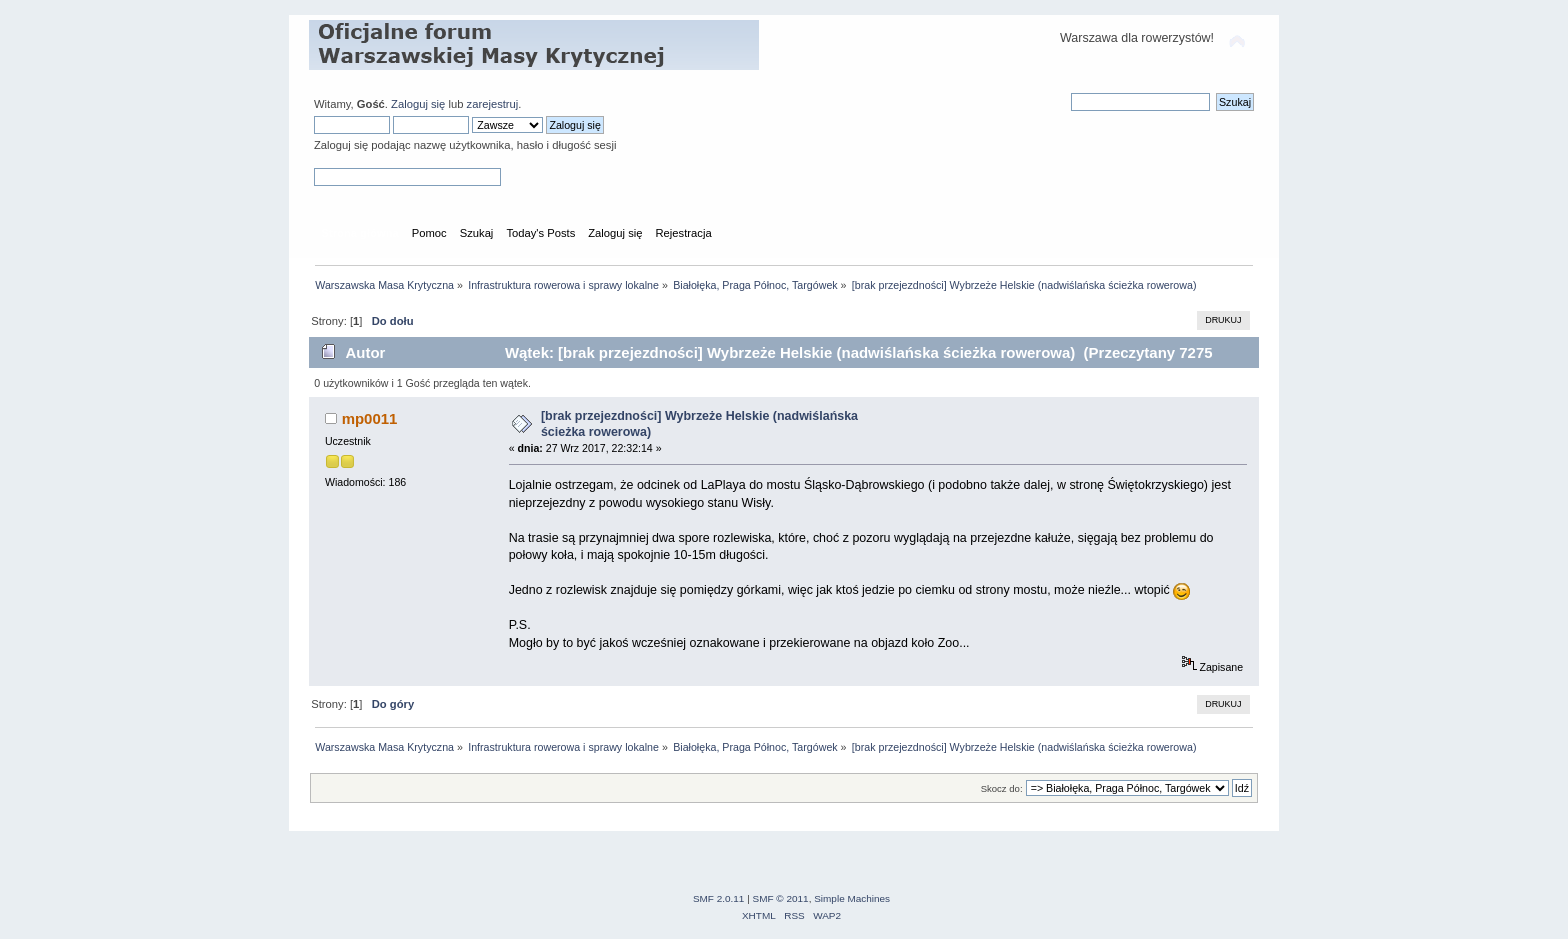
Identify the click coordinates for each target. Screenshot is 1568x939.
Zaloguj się (418, 104)
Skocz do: (1002, 788)
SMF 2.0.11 (719, 898)
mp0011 (370, 418)
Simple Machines (852, 898)
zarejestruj (493, 104)
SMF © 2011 (781, 898)
